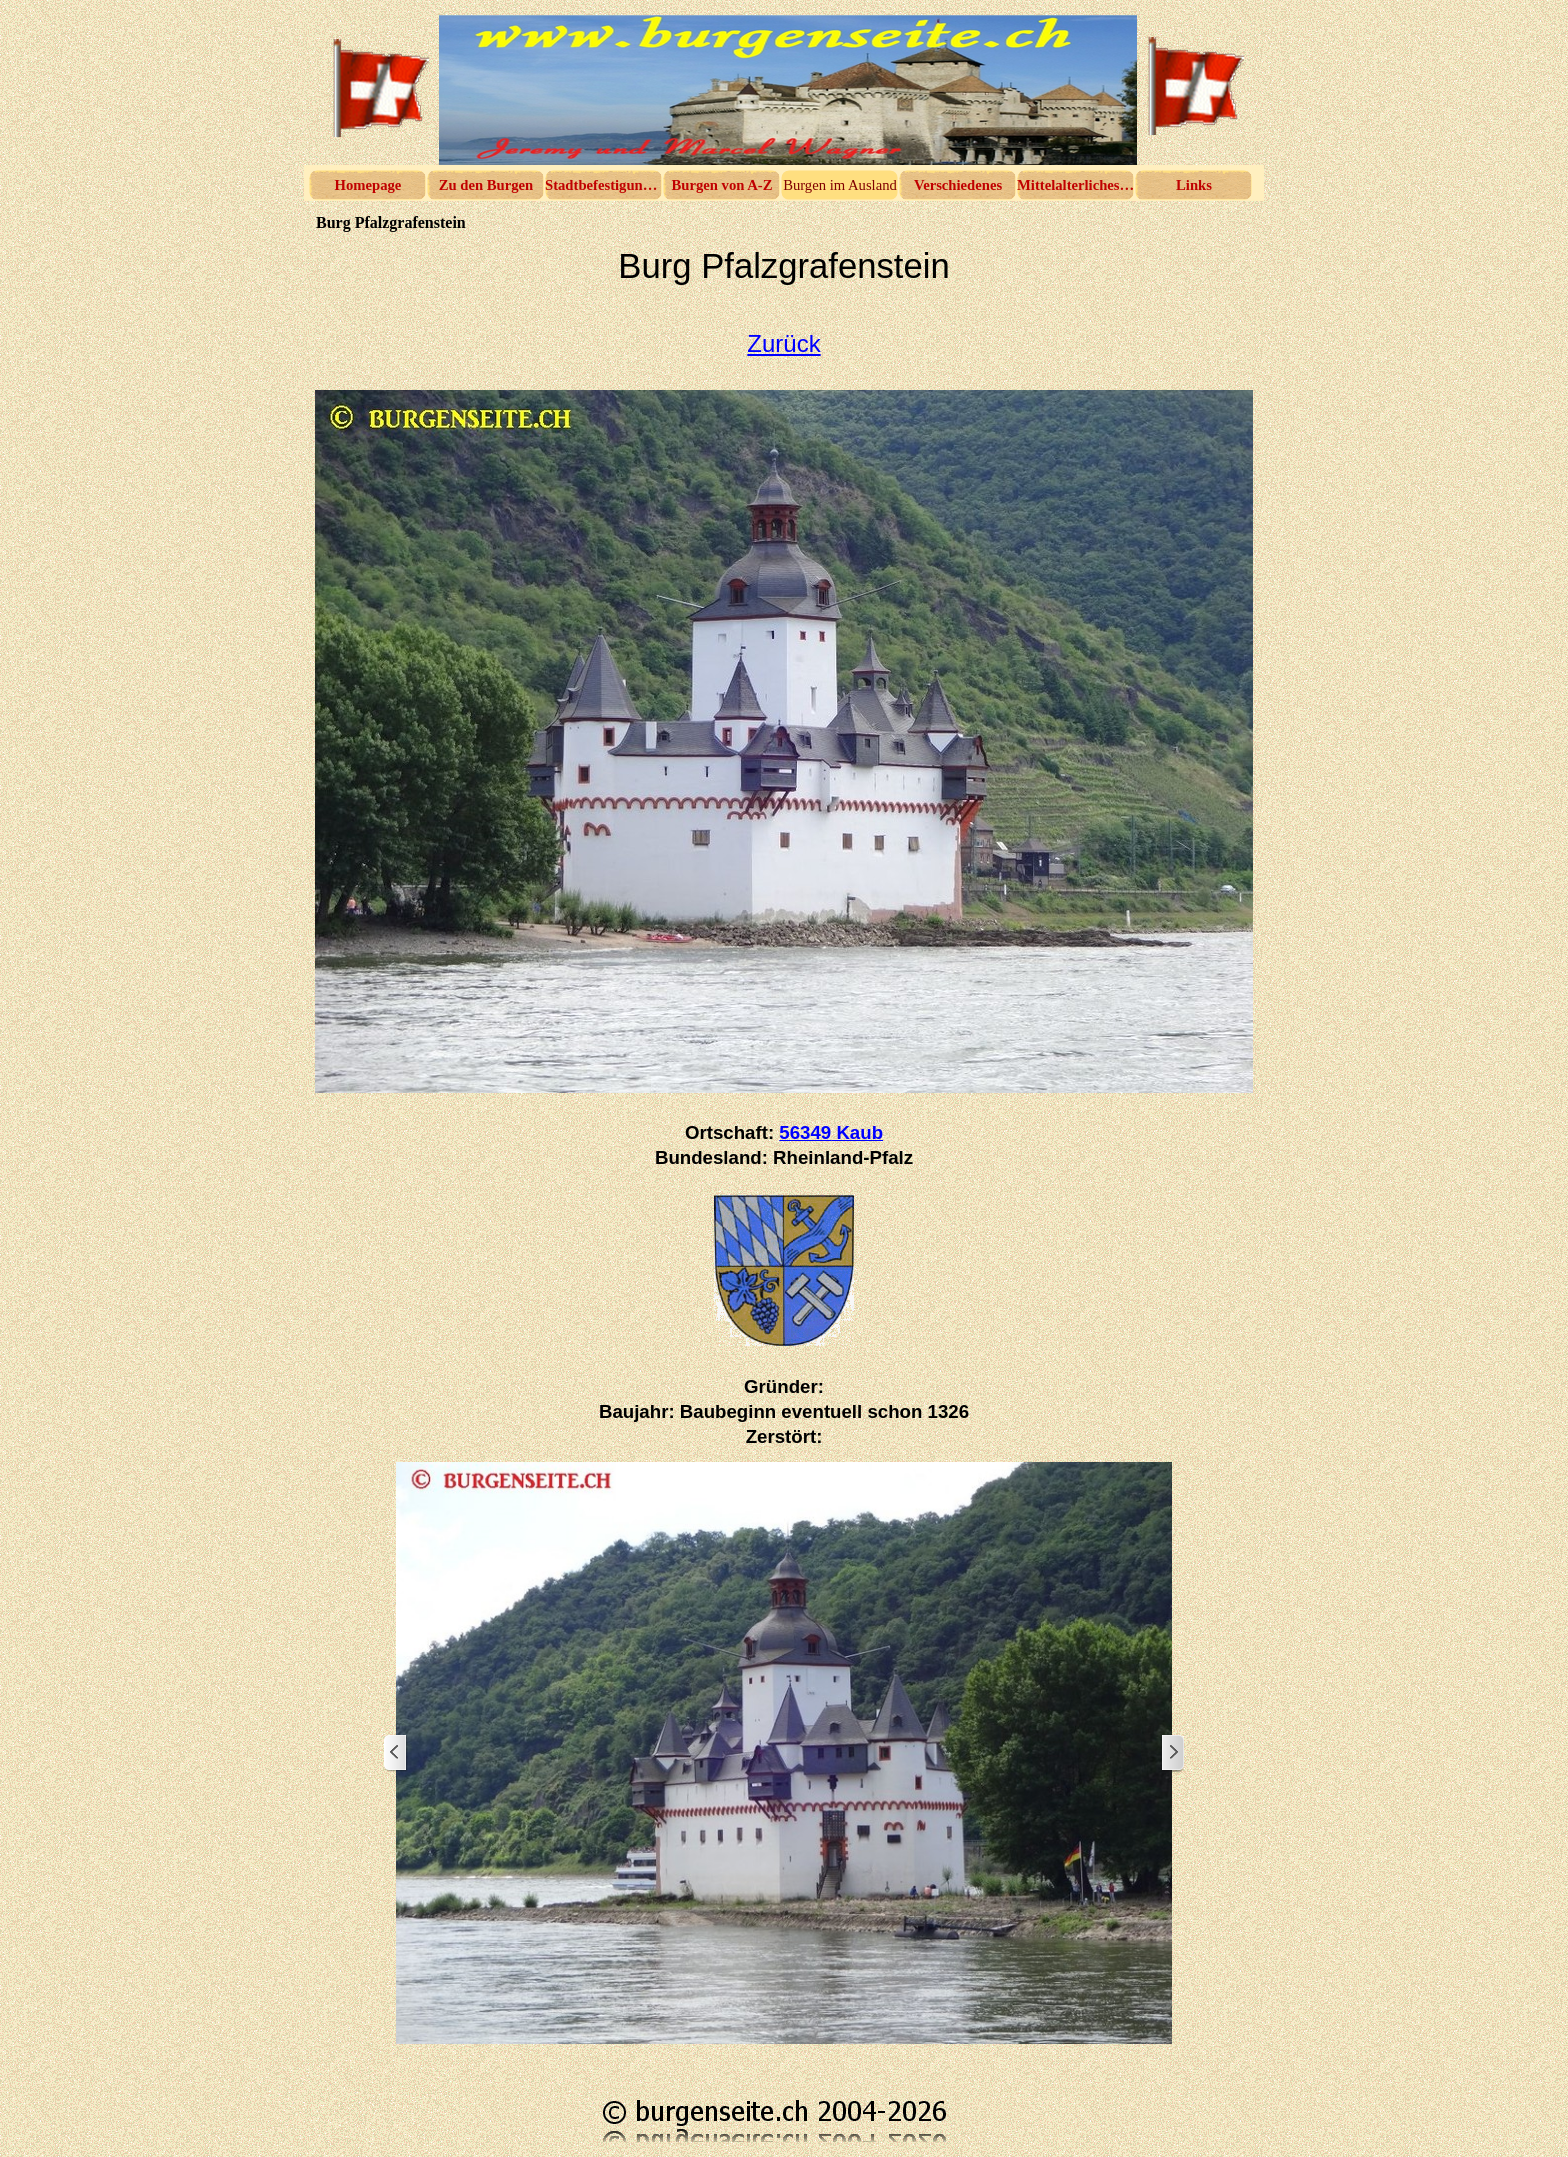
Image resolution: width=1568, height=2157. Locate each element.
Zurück (783, 343)
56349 (831, 1132)
